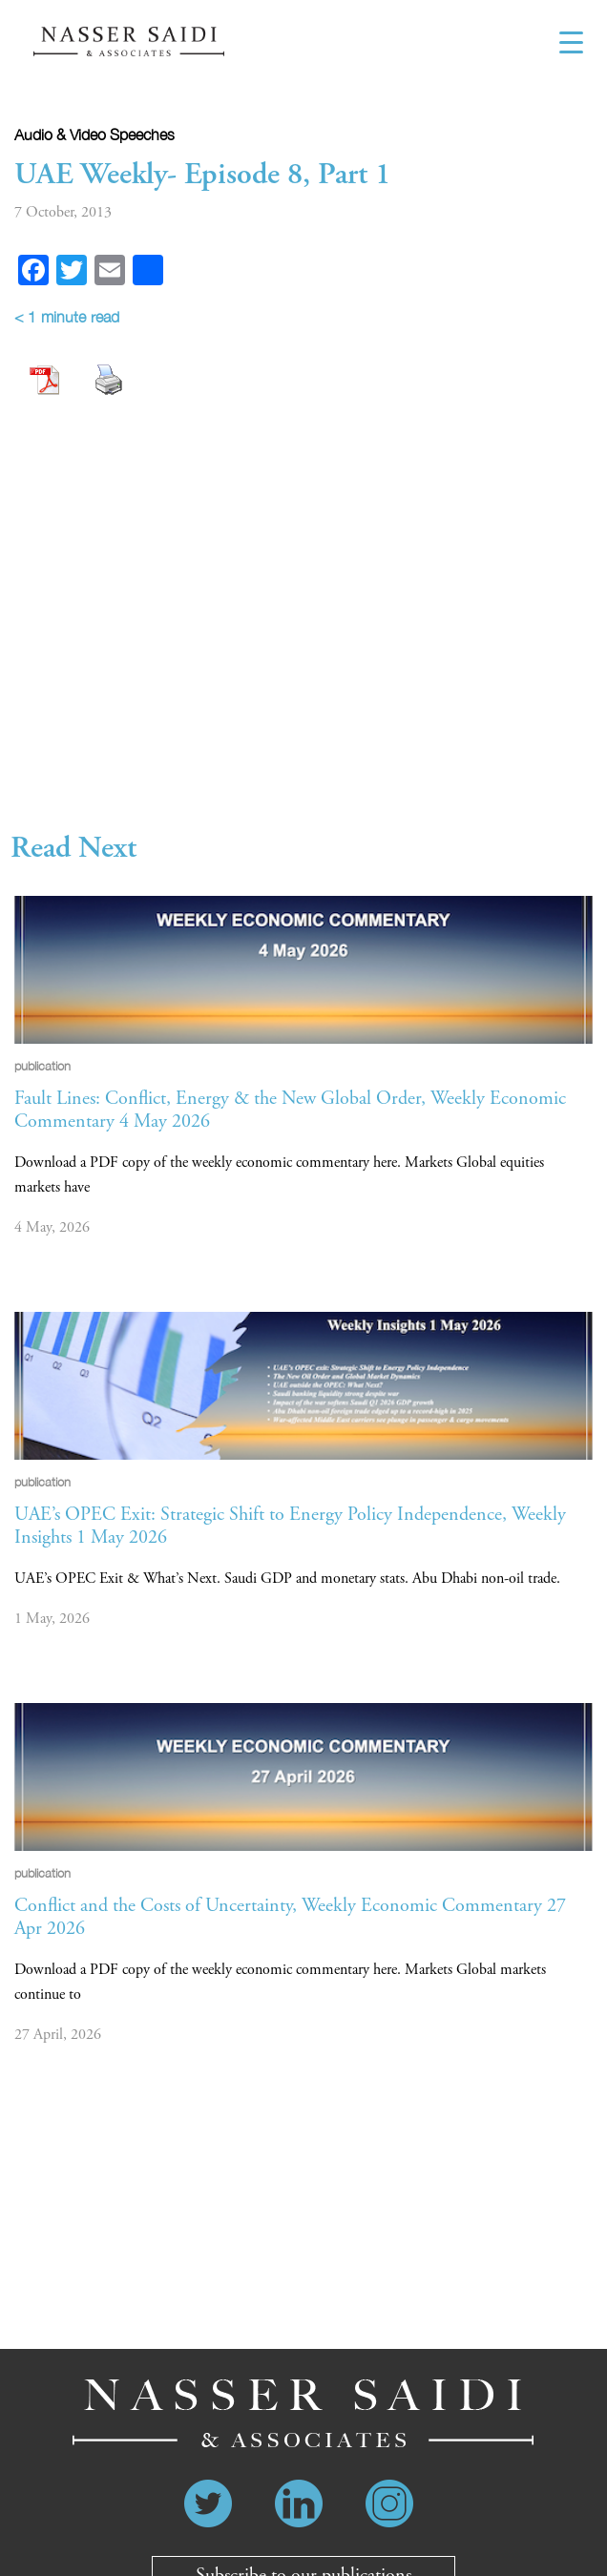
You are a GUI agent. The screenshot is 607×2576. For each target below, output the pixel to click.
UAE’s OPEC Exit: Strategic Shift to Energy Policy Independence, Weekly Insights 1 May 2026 (290, 1526)
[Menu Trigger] (571, 43)
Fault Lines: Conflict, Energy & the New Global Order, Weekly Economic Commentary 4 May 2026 (290, 1110)
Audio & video (60, 134)
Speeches (142, 134)
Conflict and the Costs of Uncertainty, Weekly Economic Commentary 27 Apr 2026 (290, 1917)
